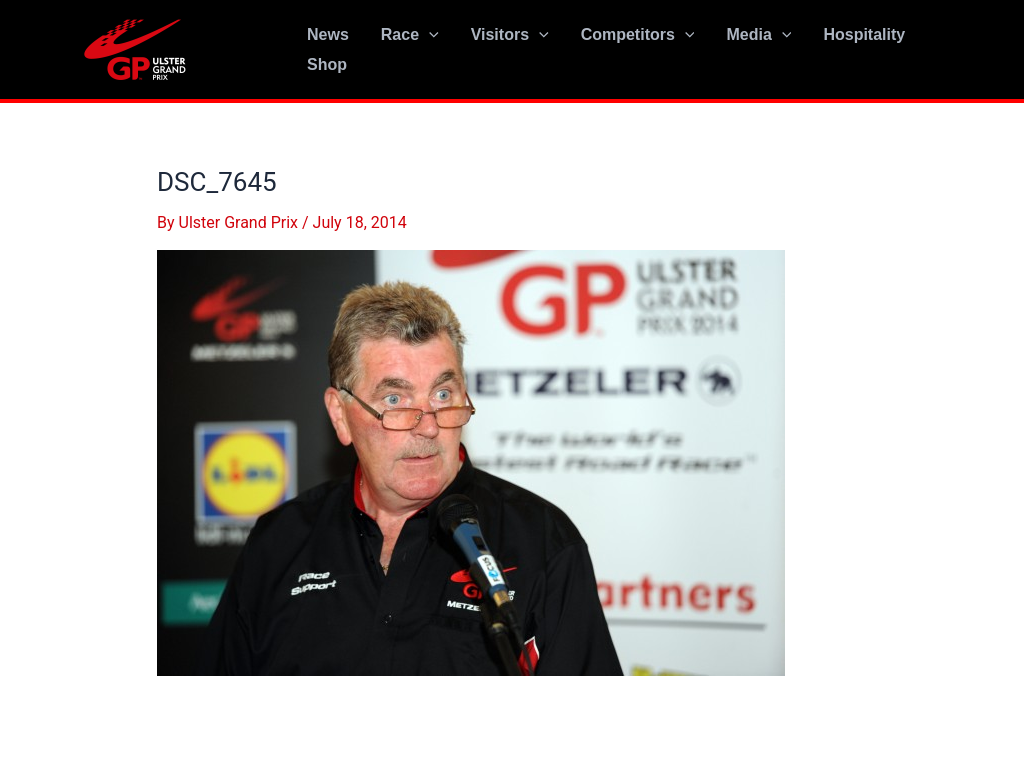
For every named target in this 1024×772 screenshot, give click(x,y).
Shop (327, 64)
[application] (429, 35)
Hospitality (864, 34)
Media (758, 35)
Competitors (638, 35)
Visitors (510, 35)
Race (410, 35)
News (328, 34)
